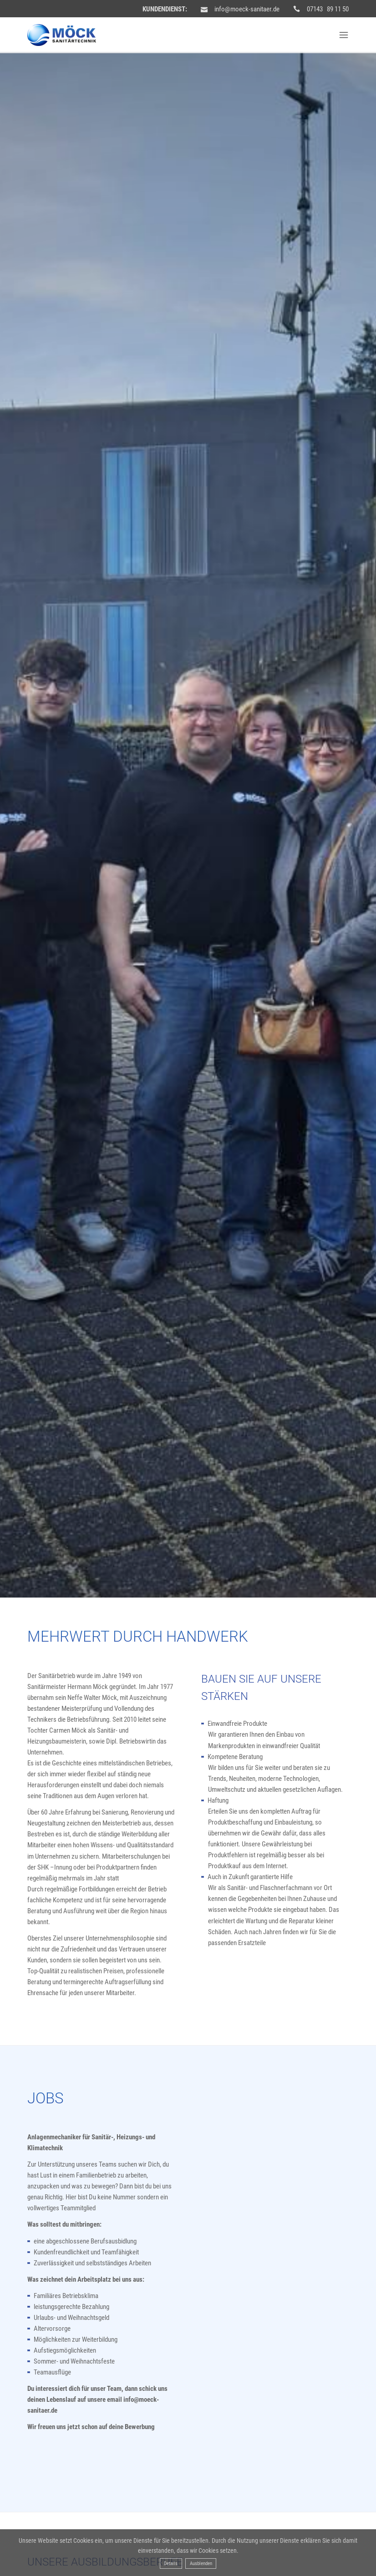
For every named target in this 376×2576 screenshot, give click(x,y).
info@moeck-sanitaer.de (246, 9)
